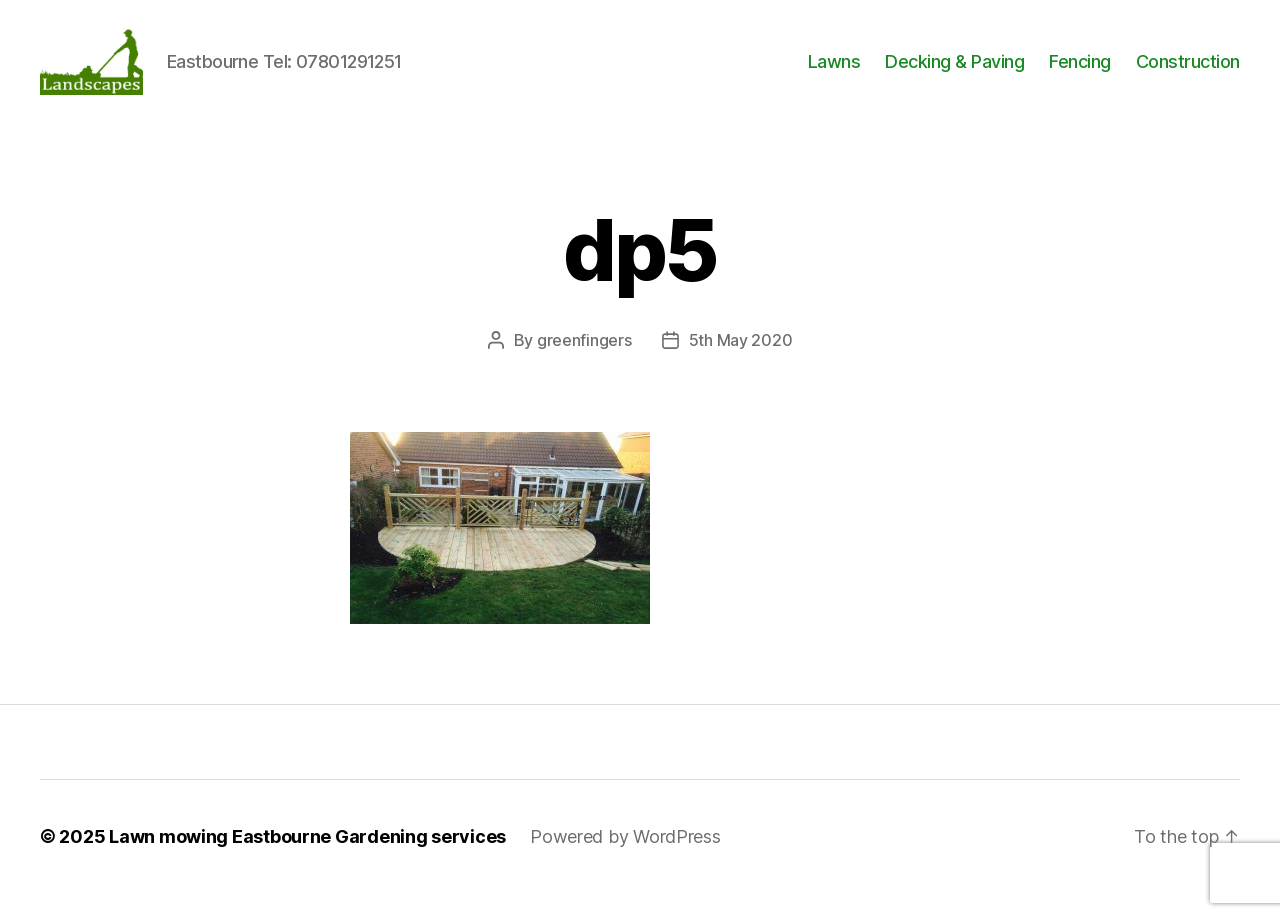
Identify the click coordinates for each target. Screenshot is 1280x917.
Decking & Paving (954, 72)
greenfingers (584, 364)
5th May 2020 (741, 364)
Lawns (834, 72)
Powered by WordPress (625, 860)
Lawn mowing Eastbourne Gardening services (307, 860)
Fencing (1080, 72)
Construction (1188, 72)
